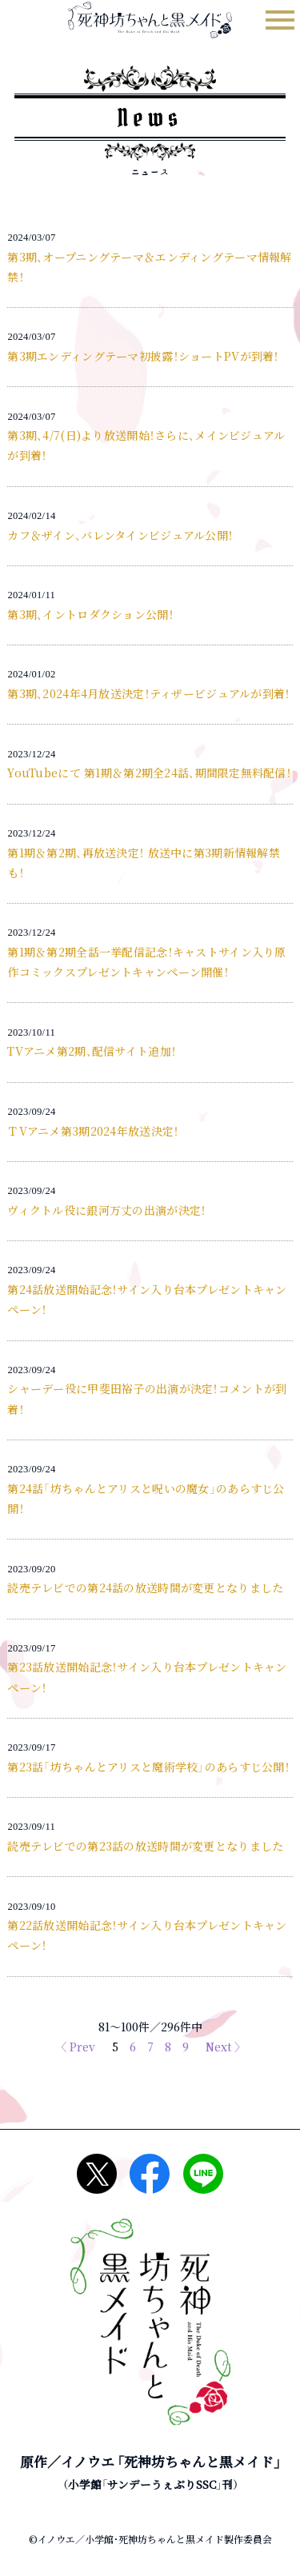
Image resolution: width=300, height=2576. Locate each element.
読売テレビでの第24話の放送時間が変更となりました (145, 1588)
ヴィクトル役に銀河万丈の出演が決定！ (106, 1210)
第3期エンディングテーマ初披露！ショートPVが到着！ (142, 356)
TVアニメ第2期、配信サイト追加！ (91, 1051)
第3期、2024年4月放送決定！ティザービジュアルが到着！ (148, 693)
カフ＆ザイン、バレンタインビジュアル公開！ (120, 535)
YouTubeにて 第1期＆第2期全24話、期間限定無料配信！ (149, 773)
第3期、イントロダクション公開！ (90, 614)
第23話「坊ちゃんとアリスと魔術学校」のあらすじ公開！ (148, 1767)
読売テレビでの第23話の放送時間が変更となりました (145, 1846)
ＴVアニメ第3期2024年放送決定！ (92, 1131)
